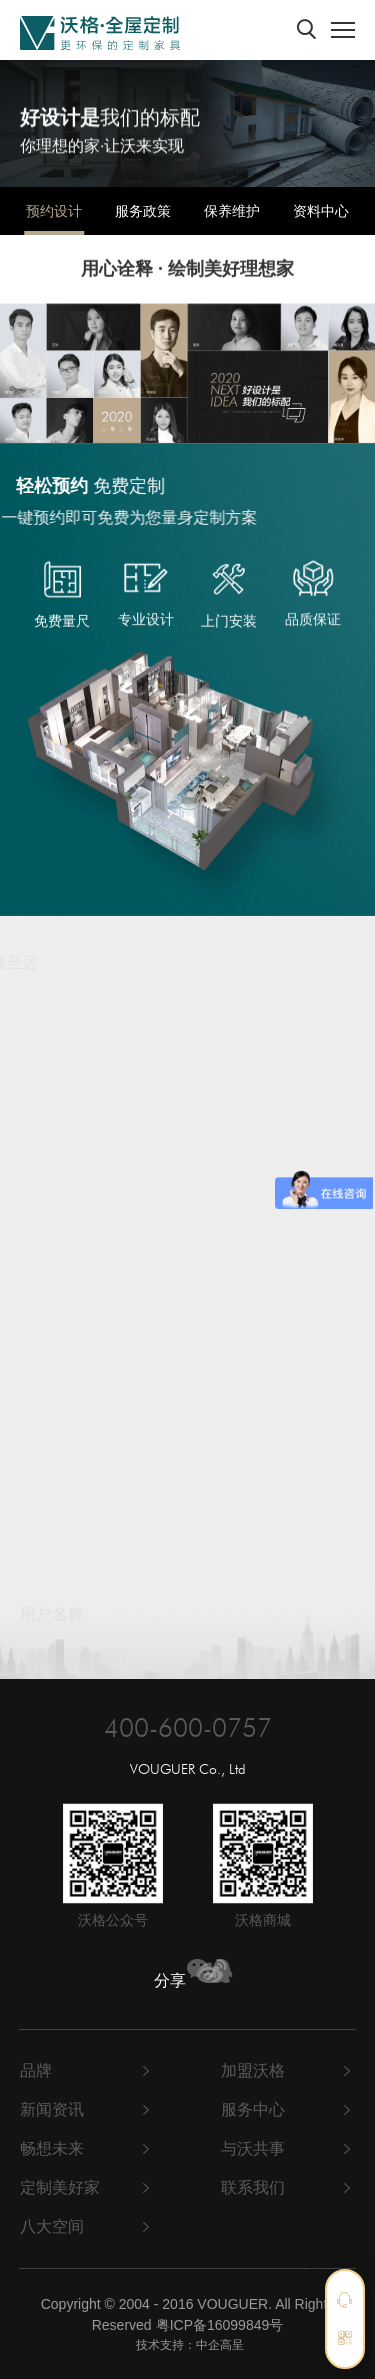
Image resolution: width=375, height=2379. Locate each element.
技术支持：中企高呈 (190, 2345)
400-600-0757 (188, 1726)
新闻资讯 (52, 2109)
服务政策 (143, 211)
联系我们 (253, 2187)
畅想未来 (52, 2148)
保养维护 (232, 211)
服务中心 (253, 2109)
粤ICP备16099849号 (220, 2325)
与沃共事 (253, 2148)
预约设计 (54, 211)
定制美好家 (60, 2187)
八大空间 (52, 2226)
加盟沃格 (253, 2070)
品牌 (36, 2070)
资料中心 (321, 211)
